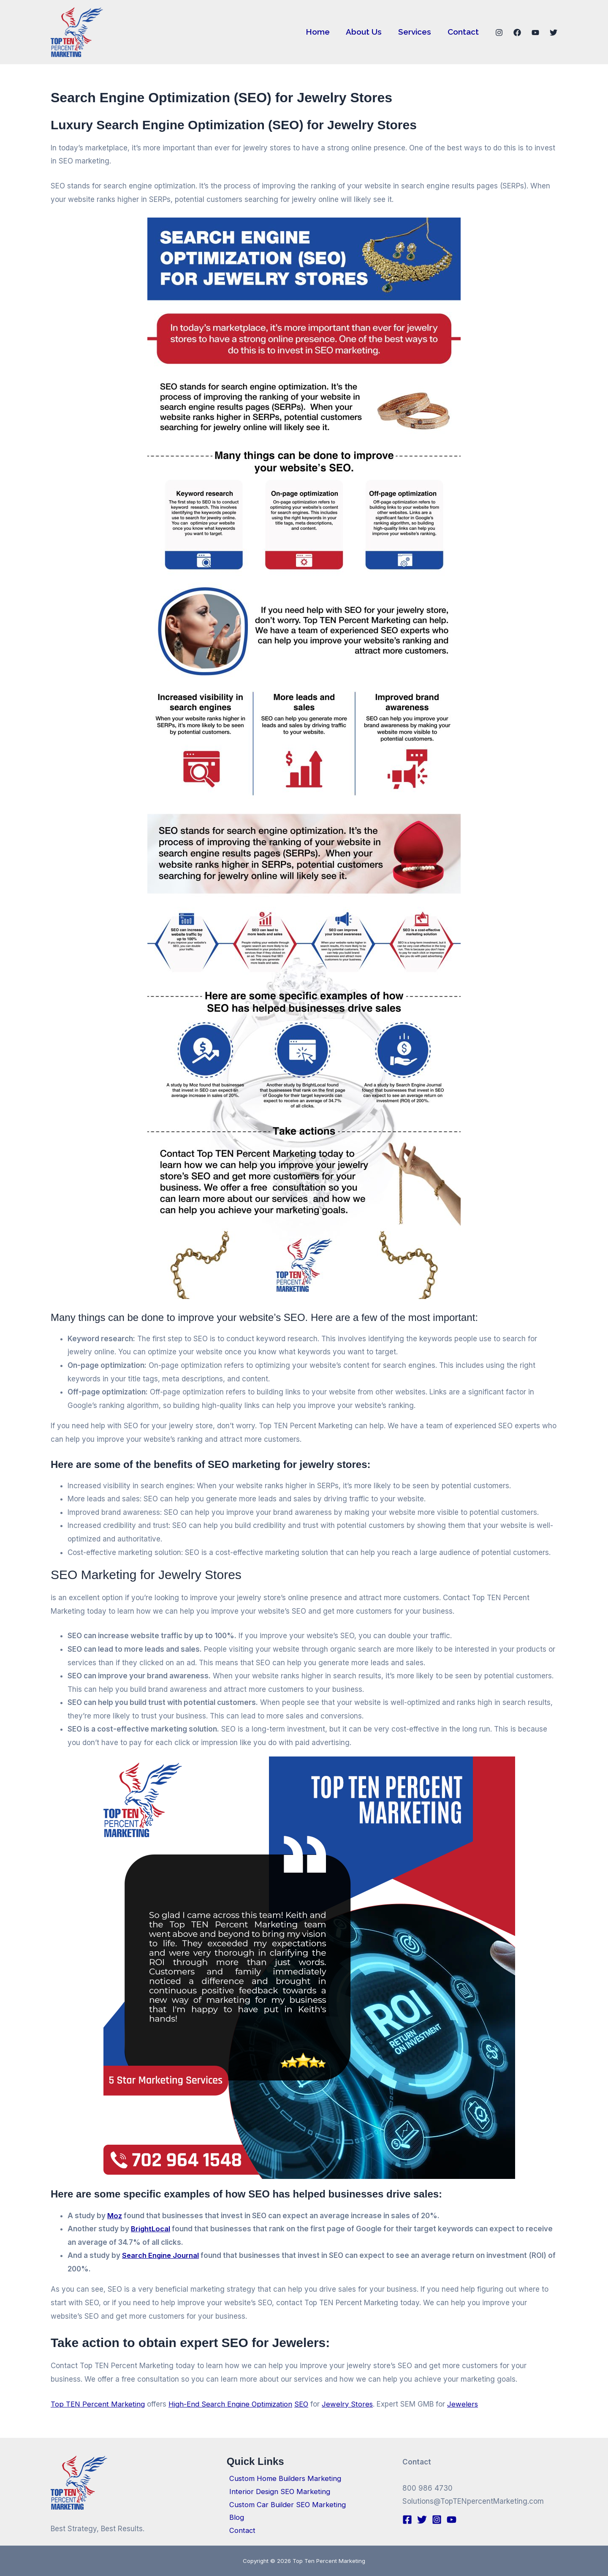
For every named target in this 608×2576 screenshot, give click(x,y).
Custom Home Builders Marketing (283, 2477)
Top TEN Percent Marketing (97, 2404)
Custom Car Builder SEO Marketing (286, 2503)
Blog (234, 2517)
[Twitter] (553, 32)
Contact (463, 31)
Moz (114, 2215)
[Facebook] (517, 32)
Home (319, 31)
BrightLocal (151, 2229)
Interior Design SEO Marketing (278, 2490)
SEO (305, 2404)
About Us (365, 31)
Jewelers (466, 2404)
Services (415, 31)
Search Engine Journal (161, 2255)
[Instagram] (499, 32)
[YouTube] (535, 32)
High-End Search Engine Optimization (232, 2404)
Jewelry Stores (351, 2404)
